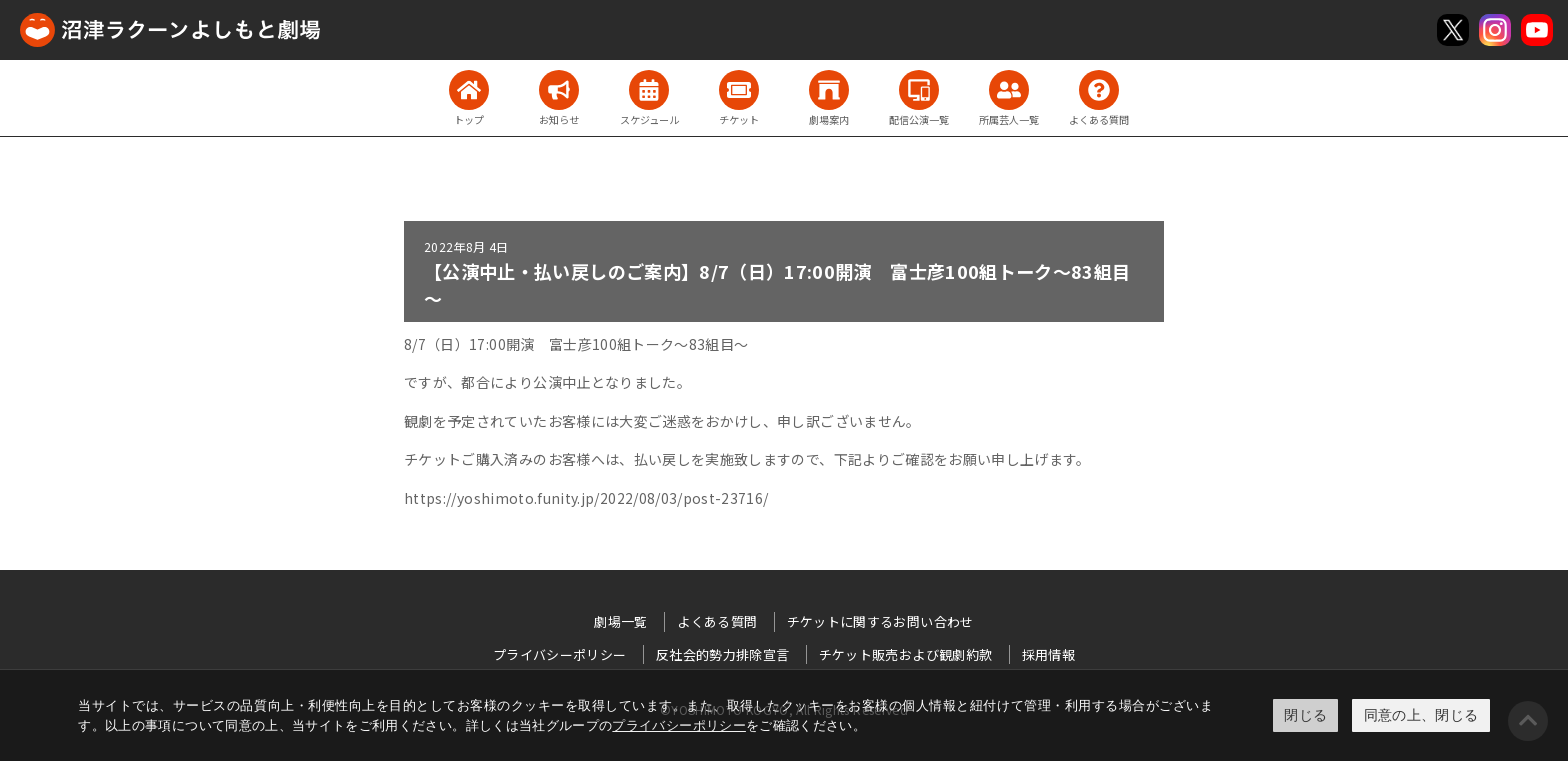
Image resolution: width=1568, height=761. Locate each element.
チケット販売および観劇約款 (906, 654)
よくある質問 (717, 621)
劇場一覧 (620, 621)
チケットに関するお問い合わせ (880, 621)
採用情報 (1048, 654)
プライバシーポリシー (679, 725)
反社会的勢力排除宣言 (723, 654)
